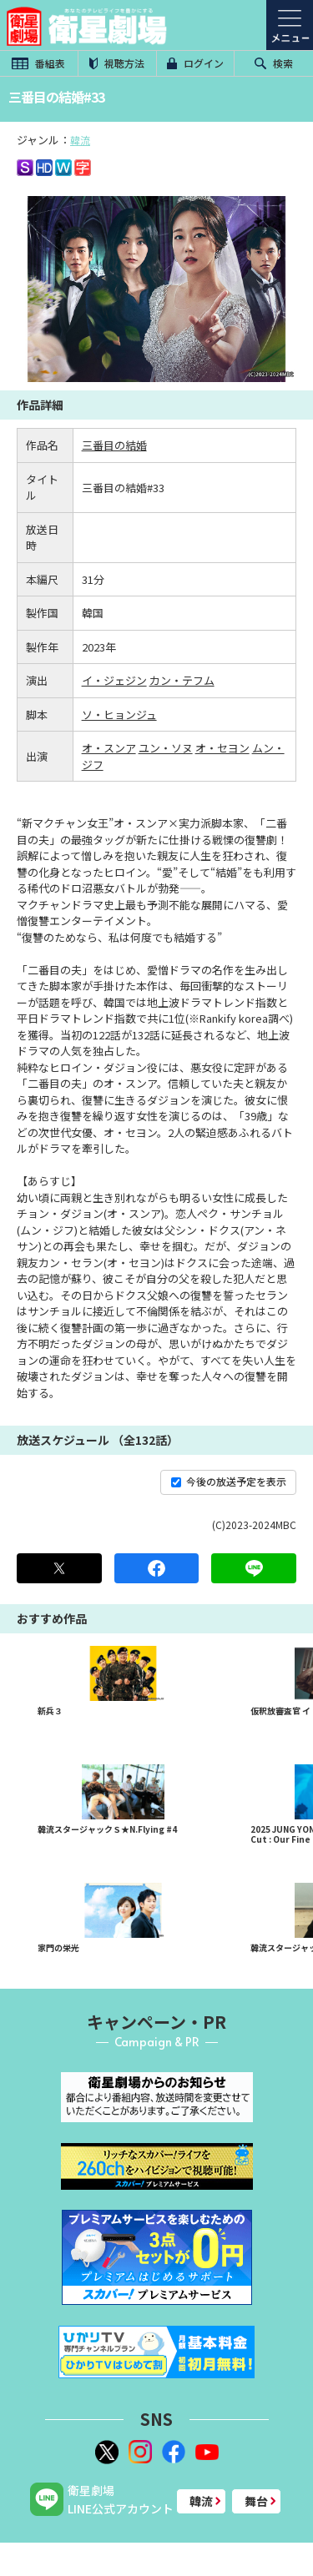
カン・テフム (182, 680)
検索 (274, 63)
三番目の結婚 (114, 445)
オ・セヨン (222, 748)
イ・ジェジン (114, 680)
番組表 (38, 63)
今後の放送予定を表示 (228, 1481)
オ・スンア (109, 748)
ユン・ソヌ (166, 748)
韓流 (80, 140)
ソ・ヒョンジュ (119, 714)
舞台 (256, 2501)
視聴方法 (116, 63)
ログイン (195, 63)
